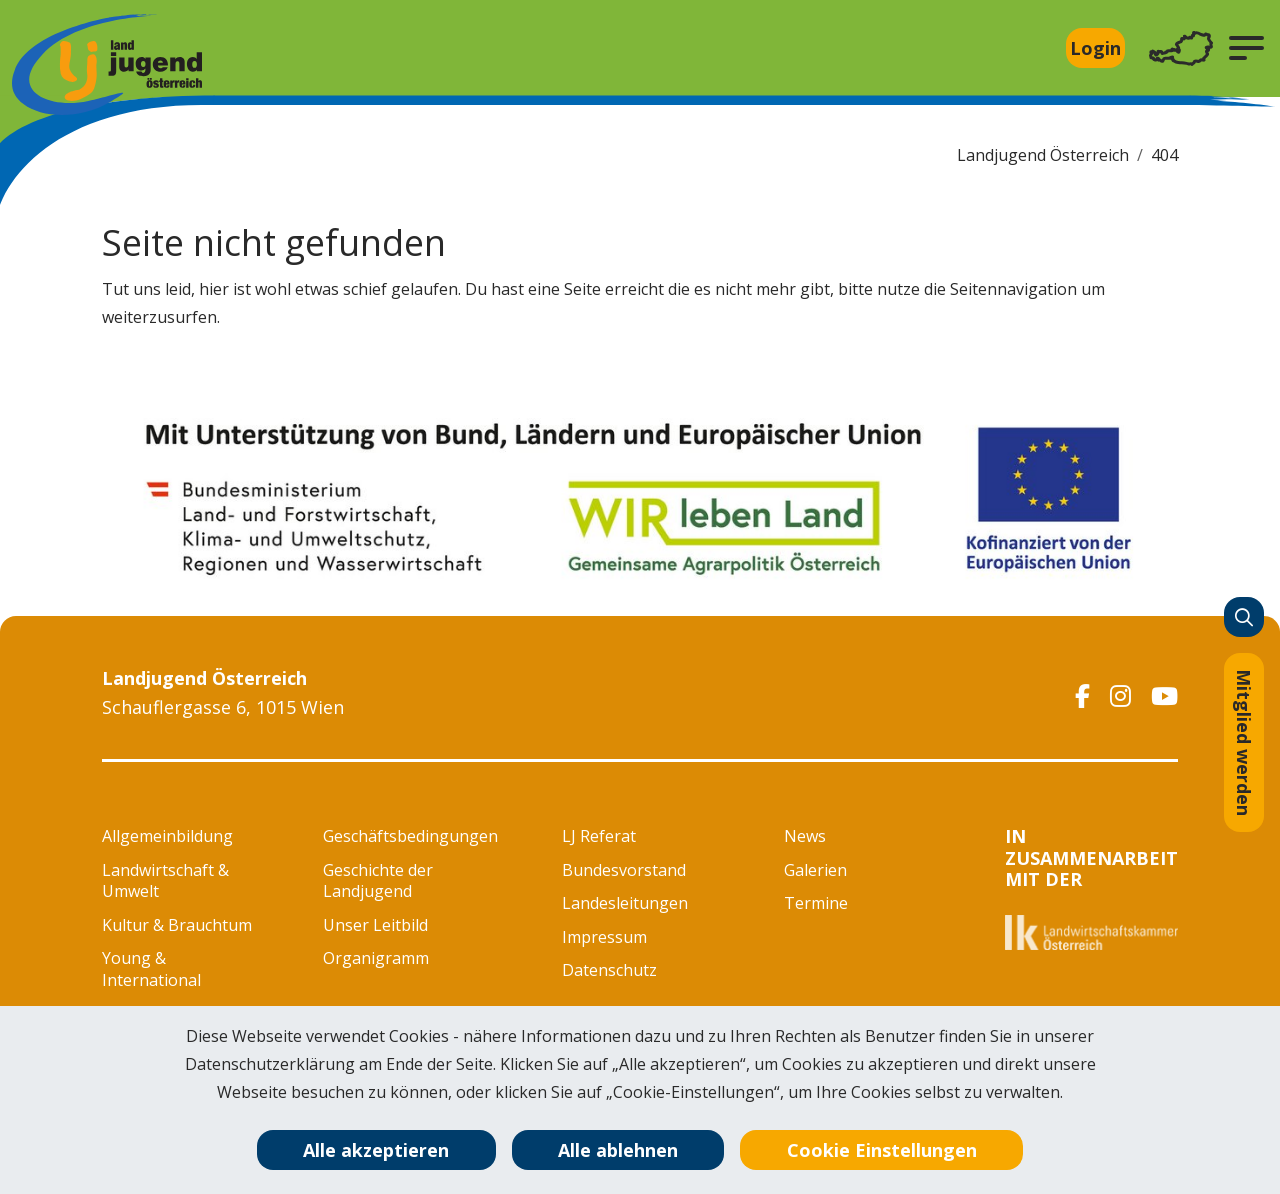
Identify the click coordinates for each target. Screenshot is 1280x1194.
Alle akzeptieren (376, 1150)
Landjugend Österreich (1043, 155)
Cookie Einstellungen (882, 1150)
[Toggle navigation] (1181, 48)
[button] (1246, 48)
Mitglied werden (1244, 742)
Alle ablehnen (618, 1150)
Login (1095, 48)
